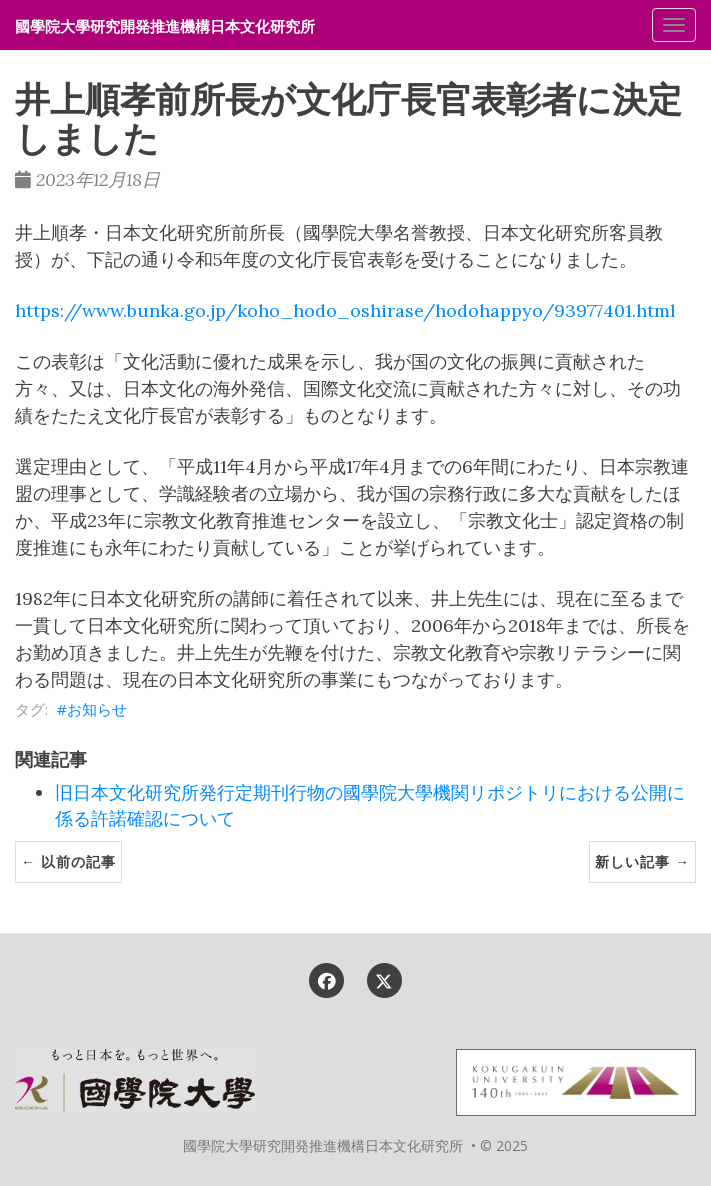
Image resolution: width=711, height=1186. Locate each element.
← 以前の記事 (68, 861)
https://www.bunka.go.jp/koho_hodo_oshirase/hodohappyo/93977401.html (345, 310)
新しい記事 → (642, 861)
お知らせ (97, 709)
